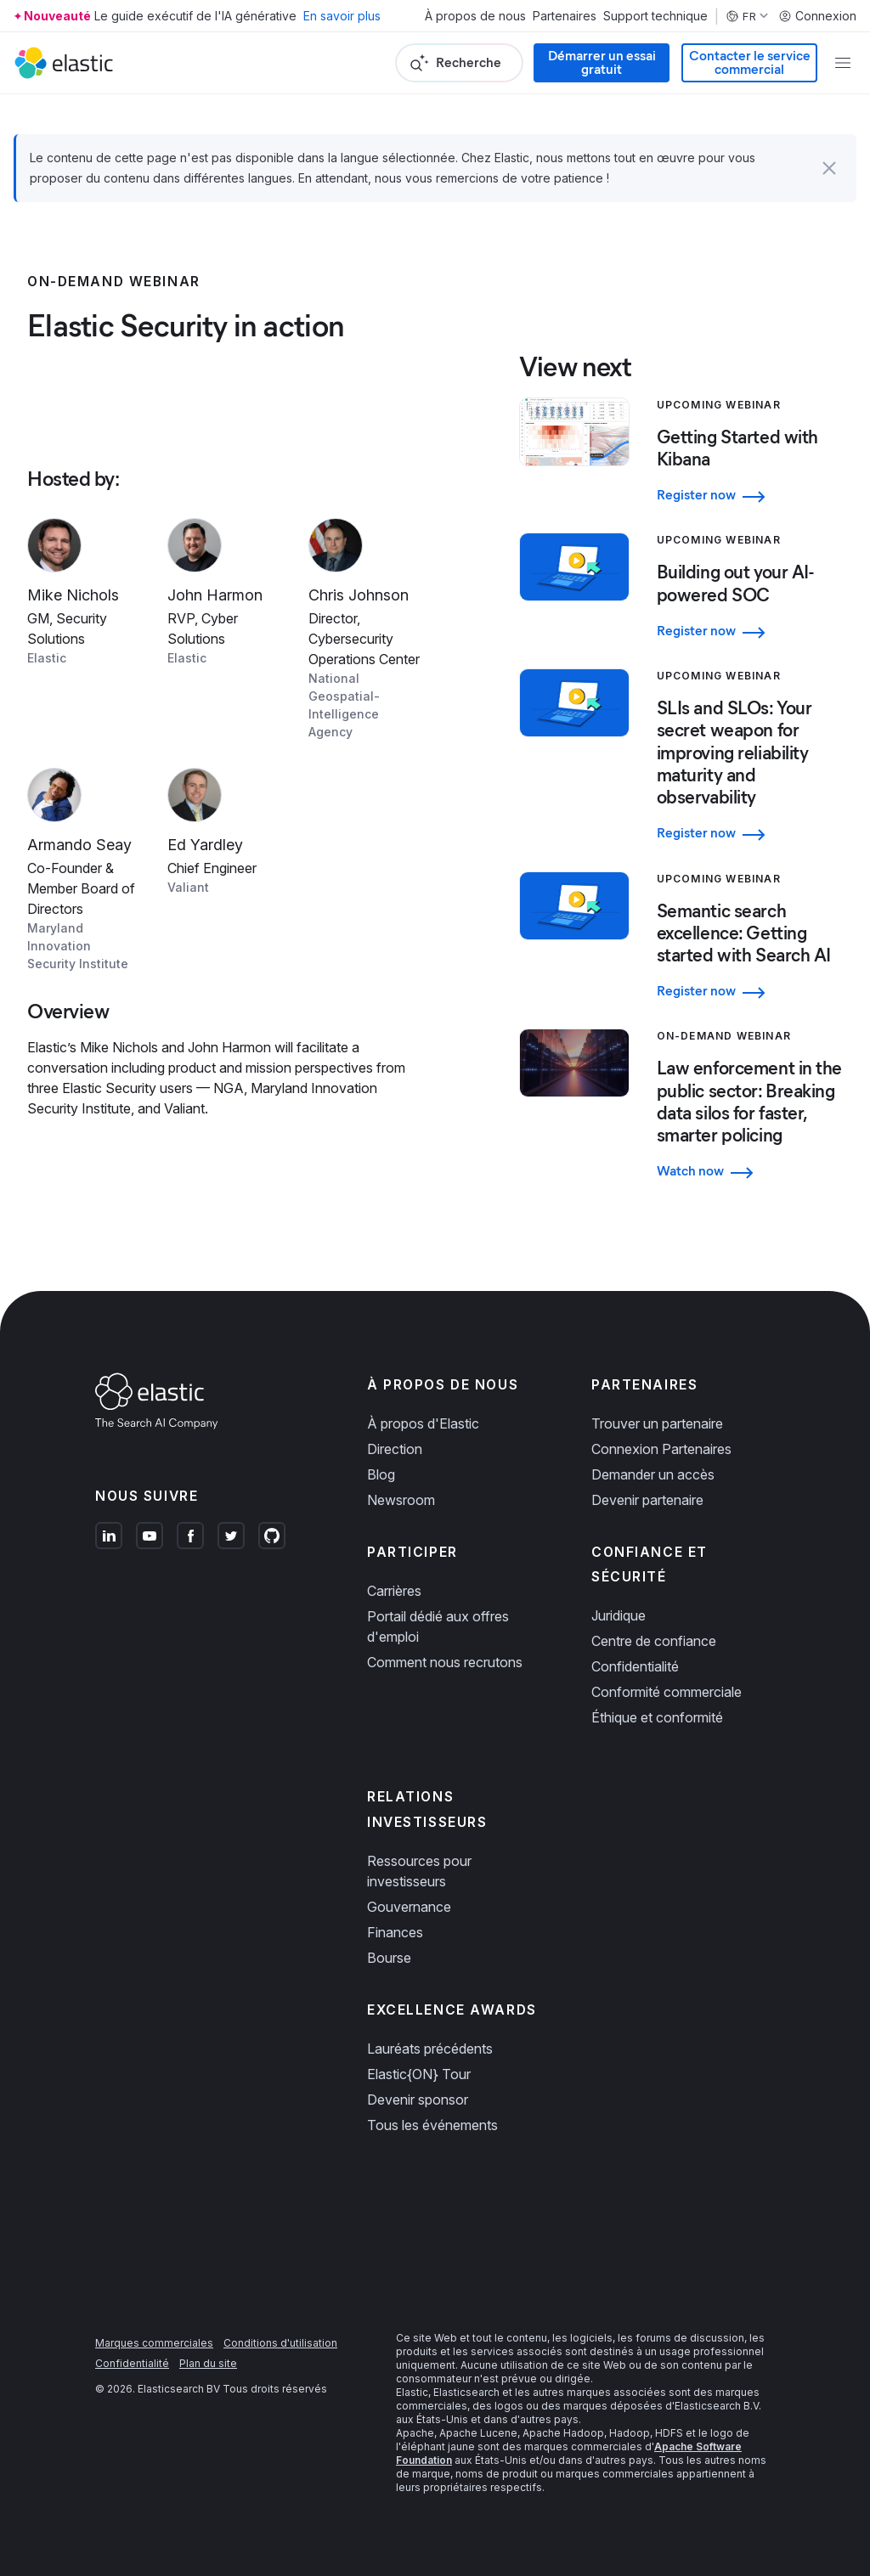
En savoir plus (342, 15)
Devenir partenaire (647, 1499)
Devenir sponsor (417, 2099)
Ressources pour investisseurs (419, 1871)
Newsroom (401, 1499)
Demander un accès (653, 1474)
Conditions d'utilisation (280, 2342)
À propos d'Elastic (423, 1423)
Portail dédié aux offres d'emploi (438, 1626)
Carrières (394, 1590)
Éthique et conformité (657, 1717)
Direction (394, 1448)
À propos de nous (475, 16)
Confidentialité (635, 1666)
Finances (395, 1932)
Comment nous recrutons (445, 1662)
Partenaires (564, 16)
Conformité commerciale (666, 1691)
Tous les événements (432, 2125)
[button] (829, 168)
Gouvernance (409, 1906)
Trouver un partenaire (657, 1423)
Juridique (618, 1615)
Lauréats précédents (430, 2048)
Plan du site (208, 2363)
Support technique (655, 16)
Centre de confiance (653, 1640)
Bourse (389, 1957)
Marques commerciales (154, 2342)
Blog (381, 1474)
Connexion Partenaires (661, 1448)
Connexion (817, 16)
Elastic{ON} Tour (419, 2074)
